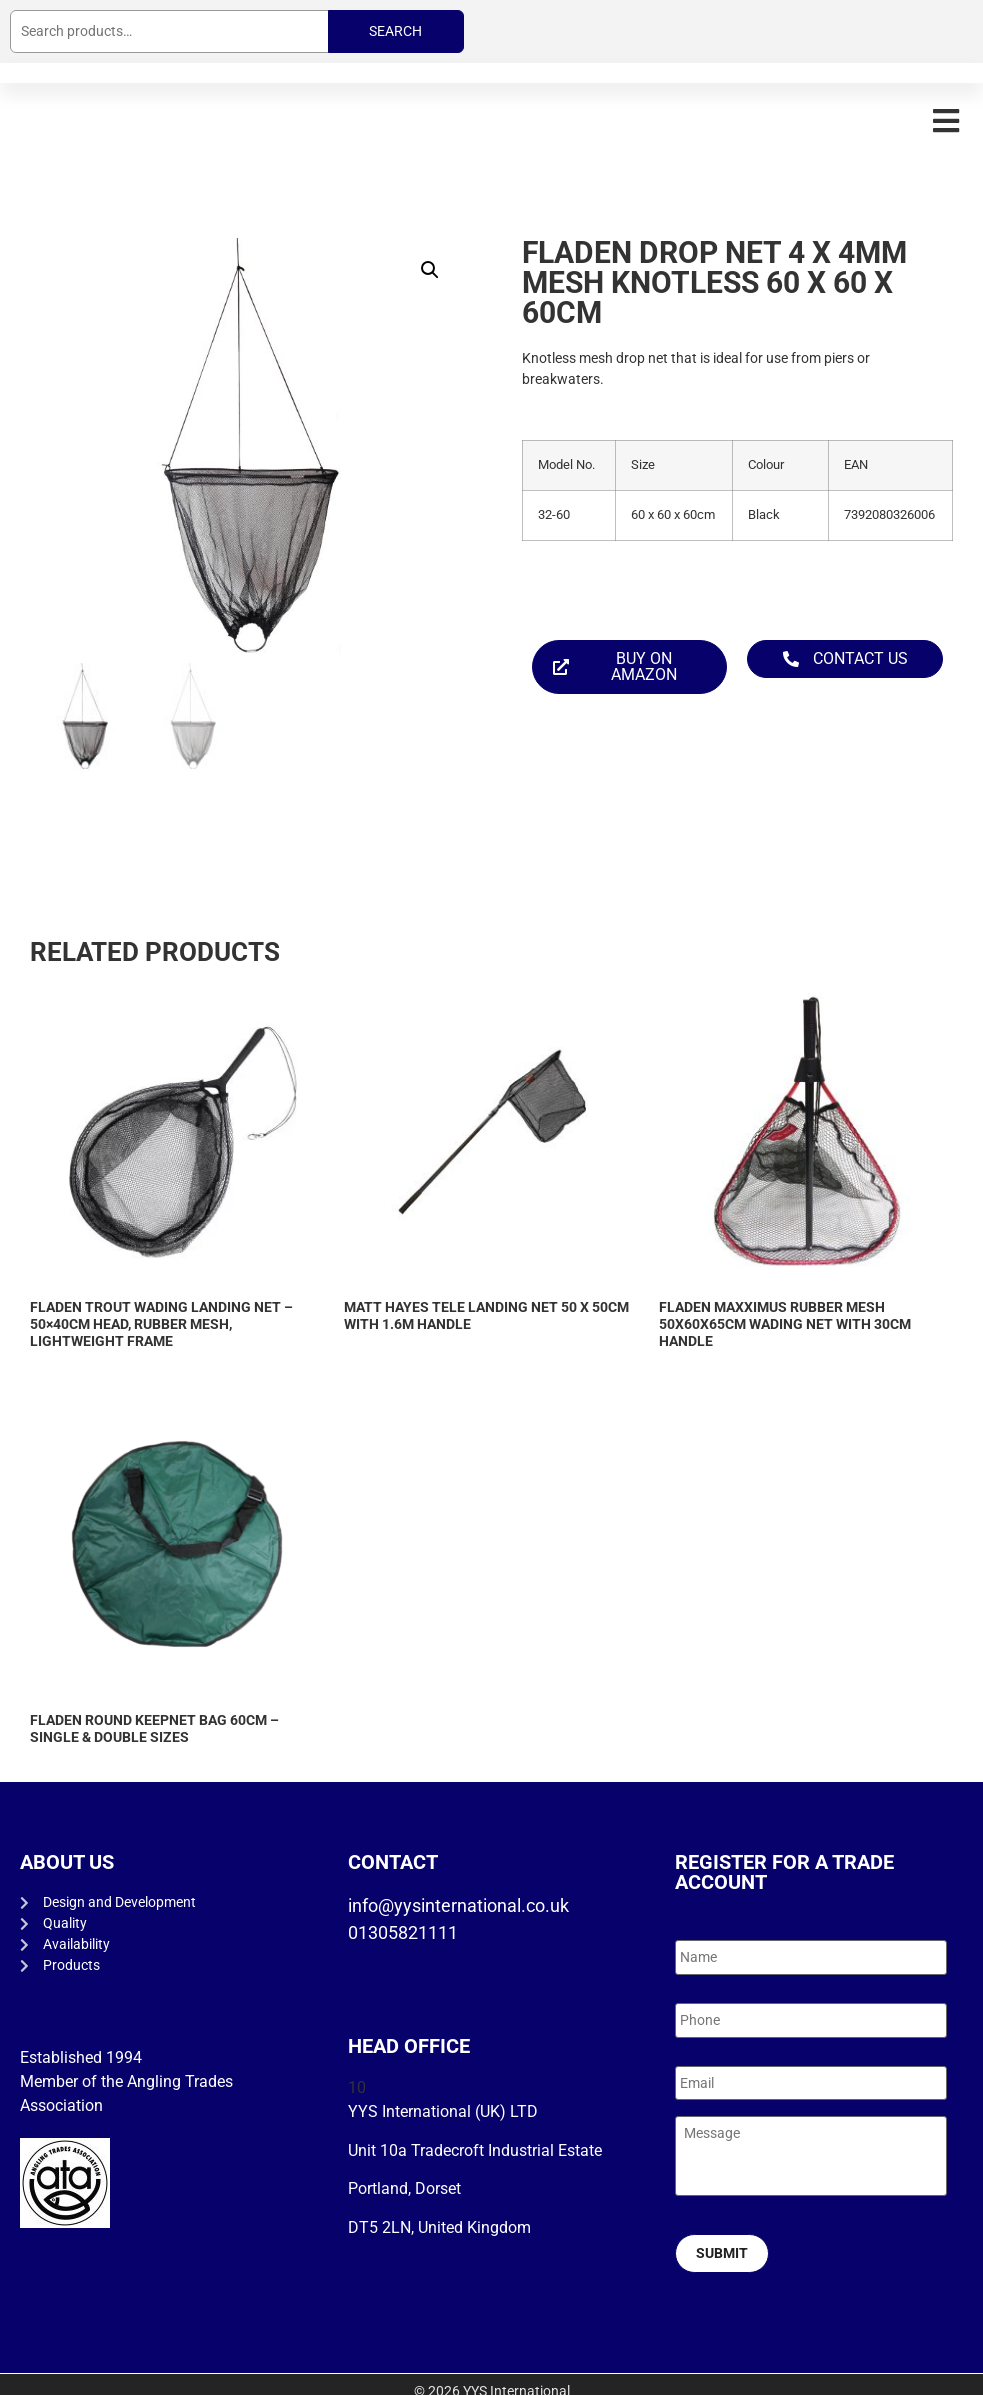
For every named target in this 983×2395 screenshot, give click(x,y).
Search (395, 31)
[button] (945, 120)
